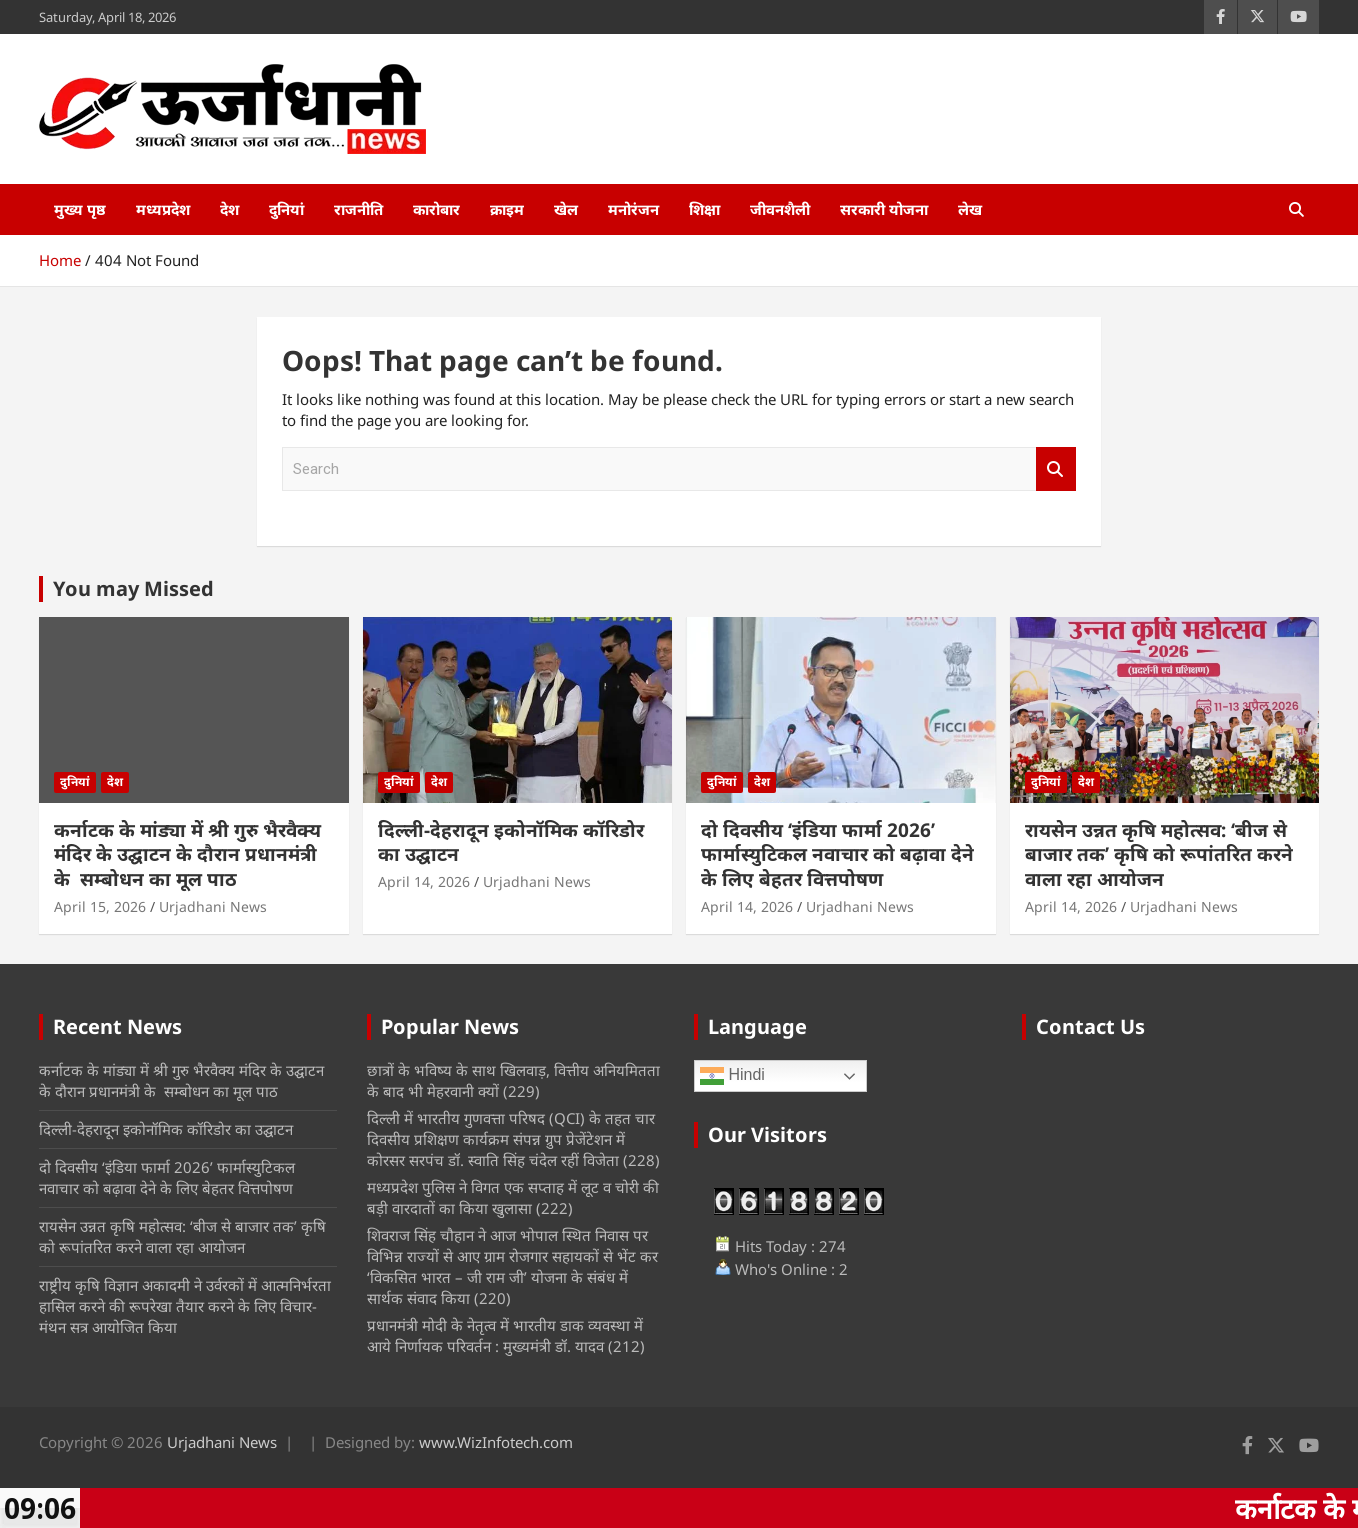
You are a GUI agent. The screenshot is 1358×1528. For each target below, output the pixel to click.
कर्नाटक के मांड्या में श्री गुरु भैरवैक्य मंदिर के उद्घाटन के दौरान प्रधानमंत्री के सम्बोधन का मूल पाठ (187, 854)
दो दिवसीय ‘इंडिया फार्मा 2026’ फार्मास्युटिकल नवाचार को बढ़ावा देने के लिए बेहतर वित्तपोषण (837, 854)
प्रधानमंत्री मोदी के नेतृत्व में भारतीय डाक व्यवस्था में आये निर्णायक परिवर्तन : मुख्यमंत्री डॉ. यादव (505, 1335)
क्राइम (507, 209)
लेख (970, 209)
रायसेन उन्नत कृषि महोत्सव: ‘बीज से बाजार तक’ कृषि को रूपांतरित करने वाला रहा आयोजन (1159, 854)
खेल (566, 209)
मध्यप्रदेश (163, 209)
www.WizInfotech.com (496, 1442)
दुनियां (286, 209)
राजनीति (358, 209)
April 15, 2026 (100, 906)
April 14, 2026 (424, 881)
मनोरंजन (633, 209)
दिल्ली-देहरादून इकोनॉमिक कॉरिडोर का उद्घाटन (511, 842)
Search (1056, 469)
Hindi (732, 1076)
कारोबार (436, 209)
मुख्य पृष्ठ (80, 209)
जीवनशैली (780, 209)
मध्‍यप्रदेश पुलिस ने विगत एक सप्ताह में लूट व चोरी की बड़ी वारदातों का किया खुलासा (513, 1197)
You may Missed (133, 588)
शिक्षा (704, 209)
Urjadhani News (213, 906)
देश (229, 209)
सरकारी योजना (884, 209)
